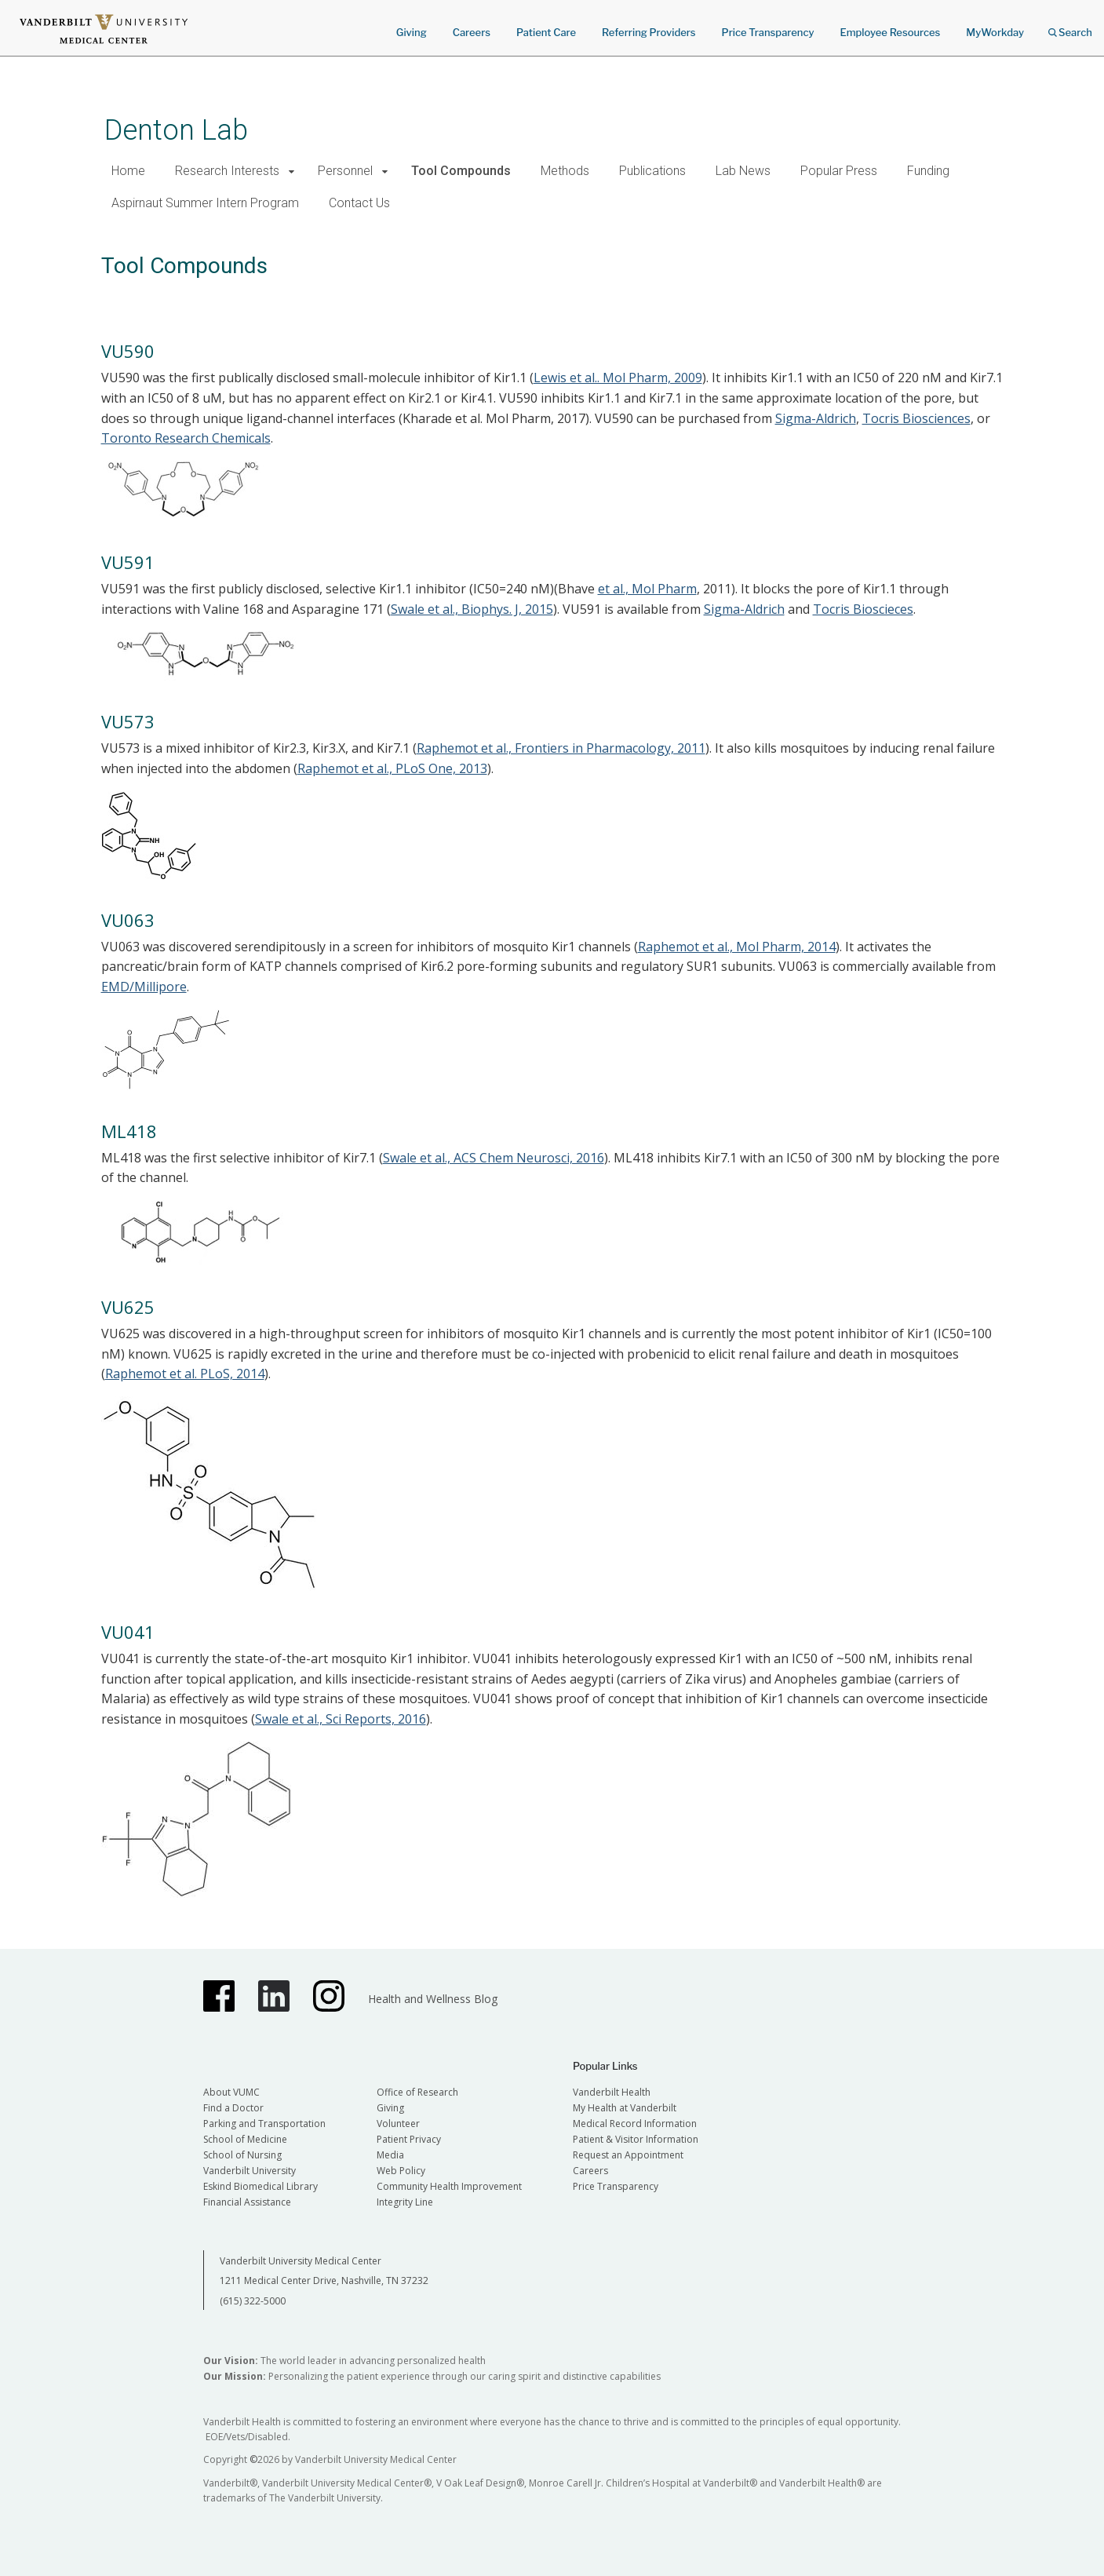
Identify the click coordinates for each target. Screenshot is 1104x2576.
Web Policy (401, 2170)
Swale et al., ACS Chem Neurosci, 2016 (493, 1157)
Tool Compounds (461, 170)
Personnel (345, 170)
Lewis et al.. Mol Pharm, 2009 (618, 377)
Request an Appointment (628, 2155)
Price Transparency (768, 32)
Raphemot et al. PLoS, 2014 (184, 1373)
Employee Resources (890, 32)
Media (390, 2155)
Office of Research (417, 2092)
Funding (928, 170)
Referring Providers (648, 32)
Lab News (743, 170)
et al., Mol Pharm (647, 588)
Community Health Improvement (449, 2186)
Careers (471, 32)
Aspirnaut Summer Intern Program (205, 202)
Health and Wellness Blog (432, 1998)
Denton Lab (176, 130)
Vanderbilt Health (611, 2092)
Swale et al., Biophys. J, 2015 (472, 609)
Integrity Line (405, 2202)
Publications (652, 170)
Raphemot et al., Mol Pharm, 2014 (737, 946)
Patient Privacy (409, 2139)
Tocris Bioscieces (863, 609)
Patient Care (546, 32)
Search (1070, 27)
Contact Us (359, 202)
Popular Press (838, 170)
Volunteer (398, 2123)
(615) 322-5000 (253, 2301)
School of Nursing (242, 2155)
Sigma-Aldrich (815, 418)
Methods (565, 170)
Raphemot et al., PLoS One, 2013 (392, 768)
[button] (292, 171)
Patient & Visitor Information (635, 2139)
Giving (411, 32)
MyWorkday (995, 32)
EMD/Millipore (144, 986)
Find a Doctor (233, 2107)
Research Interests (227, 170)
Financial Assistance (247, 2202)
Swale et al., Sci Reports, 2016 (340, 1719)
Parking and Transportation (264, 2123)
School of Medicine (245, 2139)
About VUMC (231, 2092)
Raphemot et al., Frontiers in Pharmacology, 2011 (561, 748)
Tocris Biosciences (916, 418)
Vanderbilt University (249, 2170)
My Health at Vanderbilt (624, 2107)
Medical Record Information (635, 2123)
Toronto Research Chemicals (186, 438)
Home (128, 170)
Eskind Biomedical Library (260, 2186)
